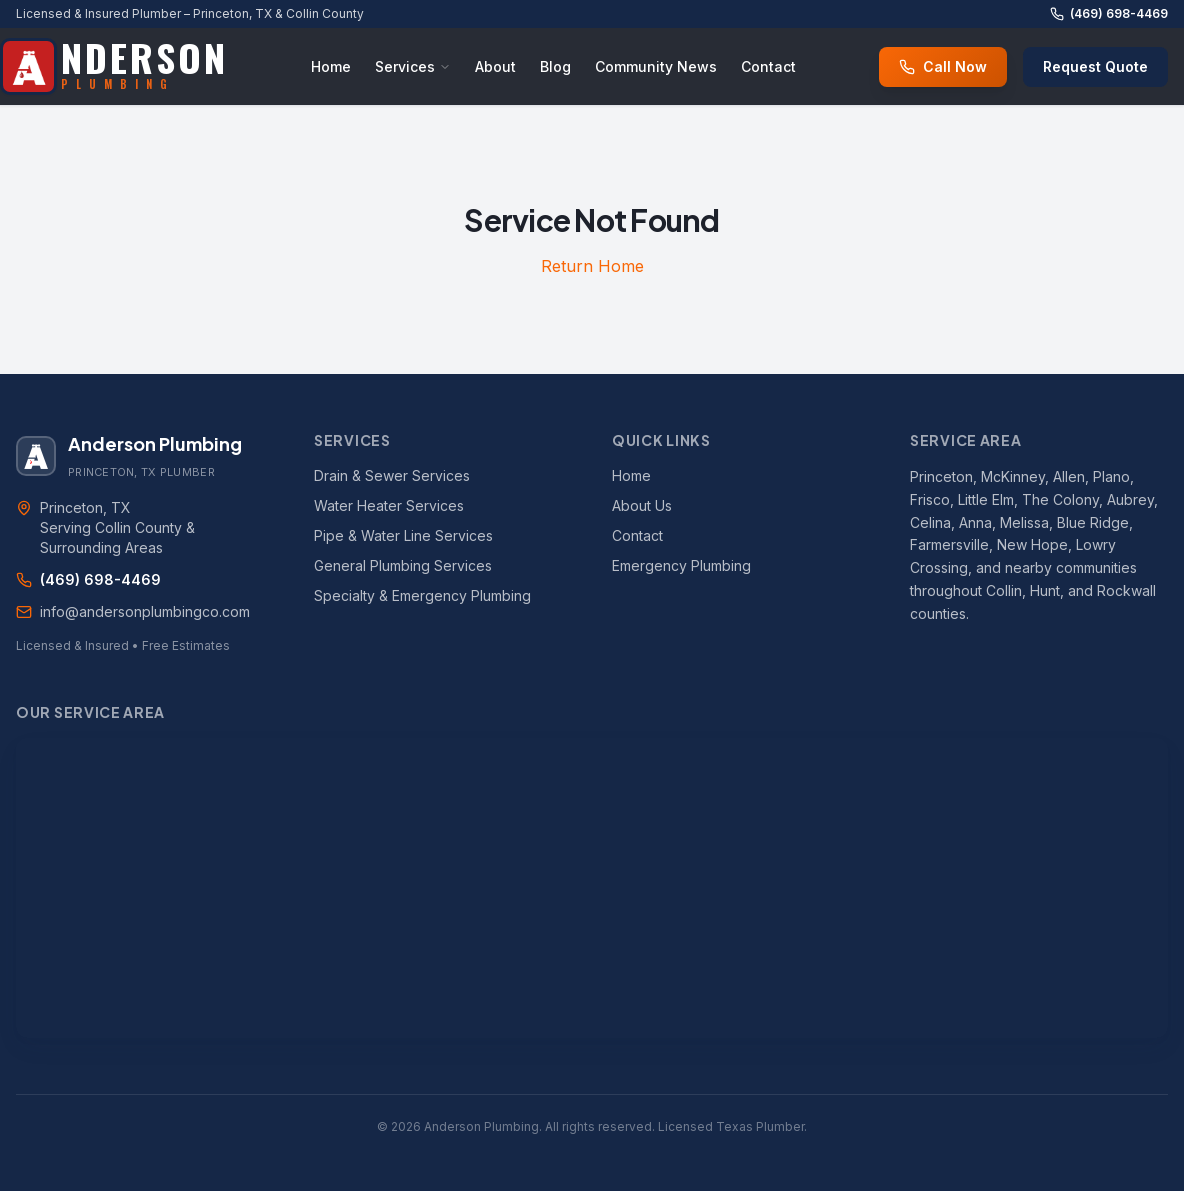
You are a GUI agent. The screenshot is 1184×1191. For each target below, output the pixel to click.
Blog (555, 66)
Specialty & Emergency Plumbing (422, 595)
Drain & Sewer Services (392, 475)
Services (413, 66)
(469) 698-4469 (1109, 13)
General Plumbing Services (403, 565)
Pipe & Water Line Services (403, 535)
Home (331, 66)
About (495, 66)
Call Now (943, 66)
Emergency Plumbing (681, 565)
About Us (642, 505)
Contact (768, 66)
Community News (656, 66)
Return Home (592, 266)
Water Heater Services (389, 505)
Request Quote (1095, 66)
